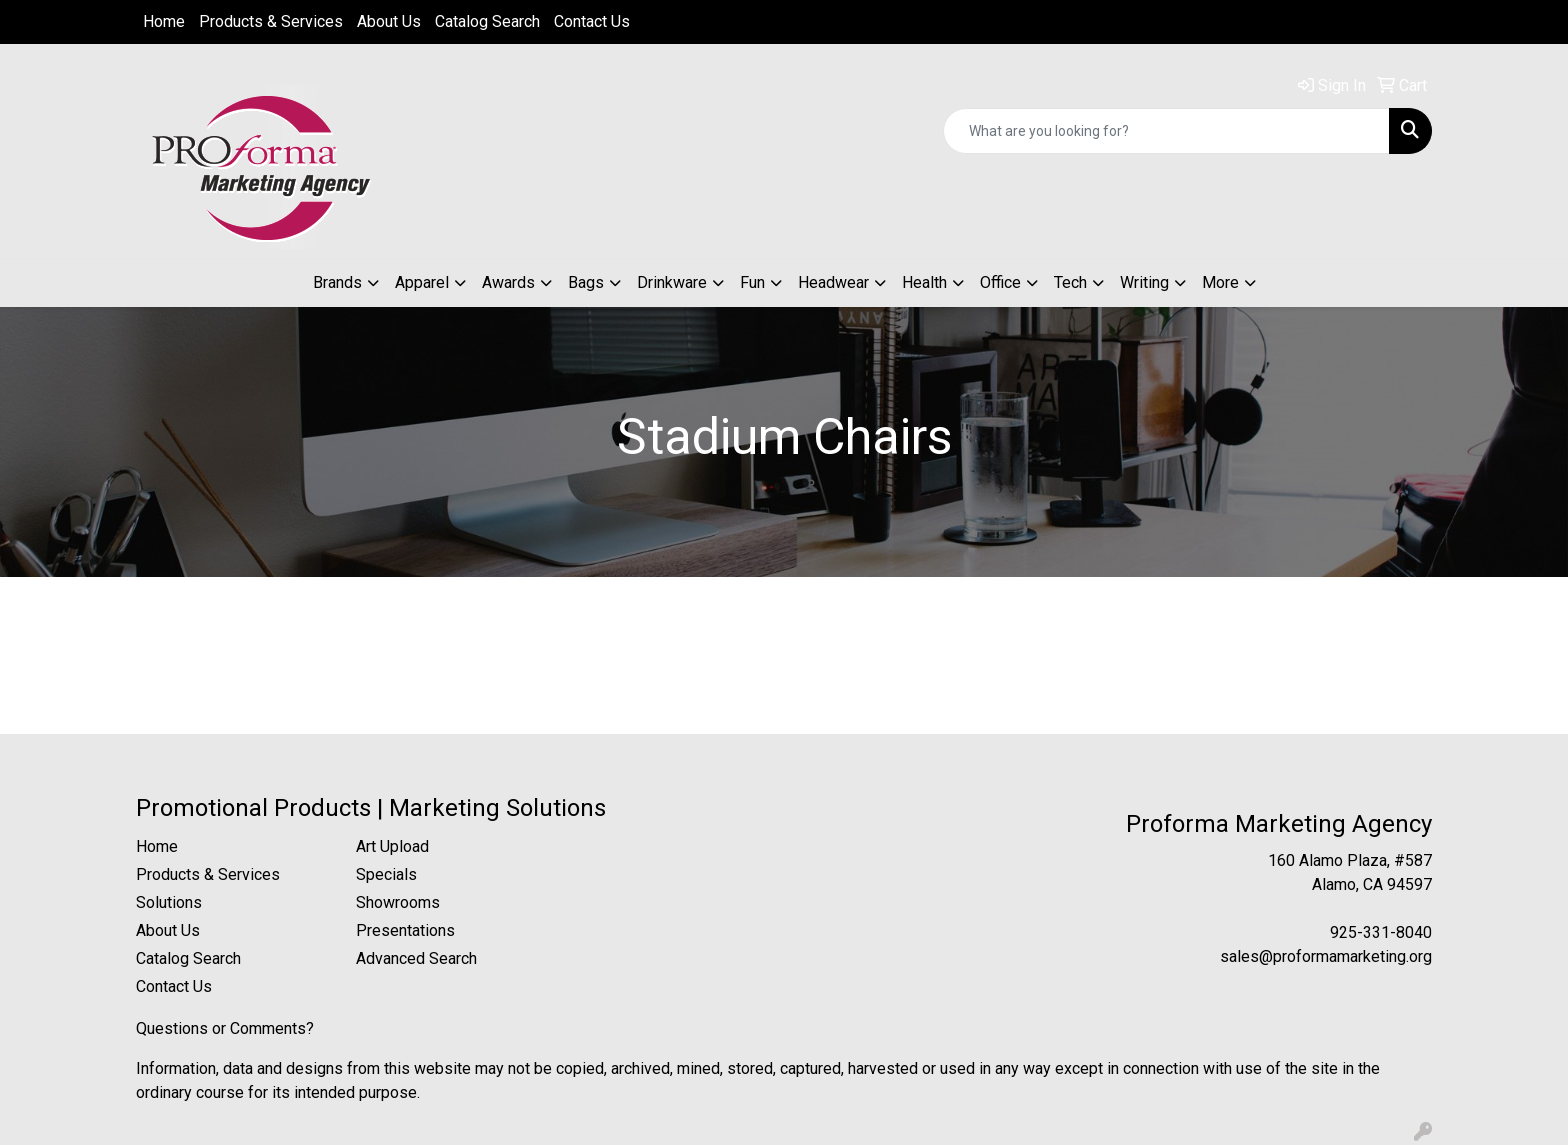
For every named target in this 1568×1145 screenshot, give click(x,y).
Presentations (405, 930)
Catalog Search (487, 21)
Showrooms (398, 902)
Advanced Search (416, 958)
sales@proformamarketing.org (1326, 956)
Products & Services (271, 21)
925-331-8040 (1381, 932)
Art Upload (392, 846)
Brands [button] (337, 282)
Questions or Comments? (225, 1028)
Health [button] (924, 282)
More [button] (1220, 282)
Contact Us (592, 21)
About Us (389, 21)
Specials (386, 874)
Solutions (169, 902)
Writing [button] (1144, 282)
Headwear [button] (833, 282)
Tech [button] (1070, 282)
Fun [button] (752, 282)
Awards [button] (508, 282)
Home (164, 21)
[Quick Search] (1166, 131)
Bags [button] (586, 282)
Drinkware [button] (672, 282)
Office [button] (1000, 282)
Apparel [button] (422, 282)
